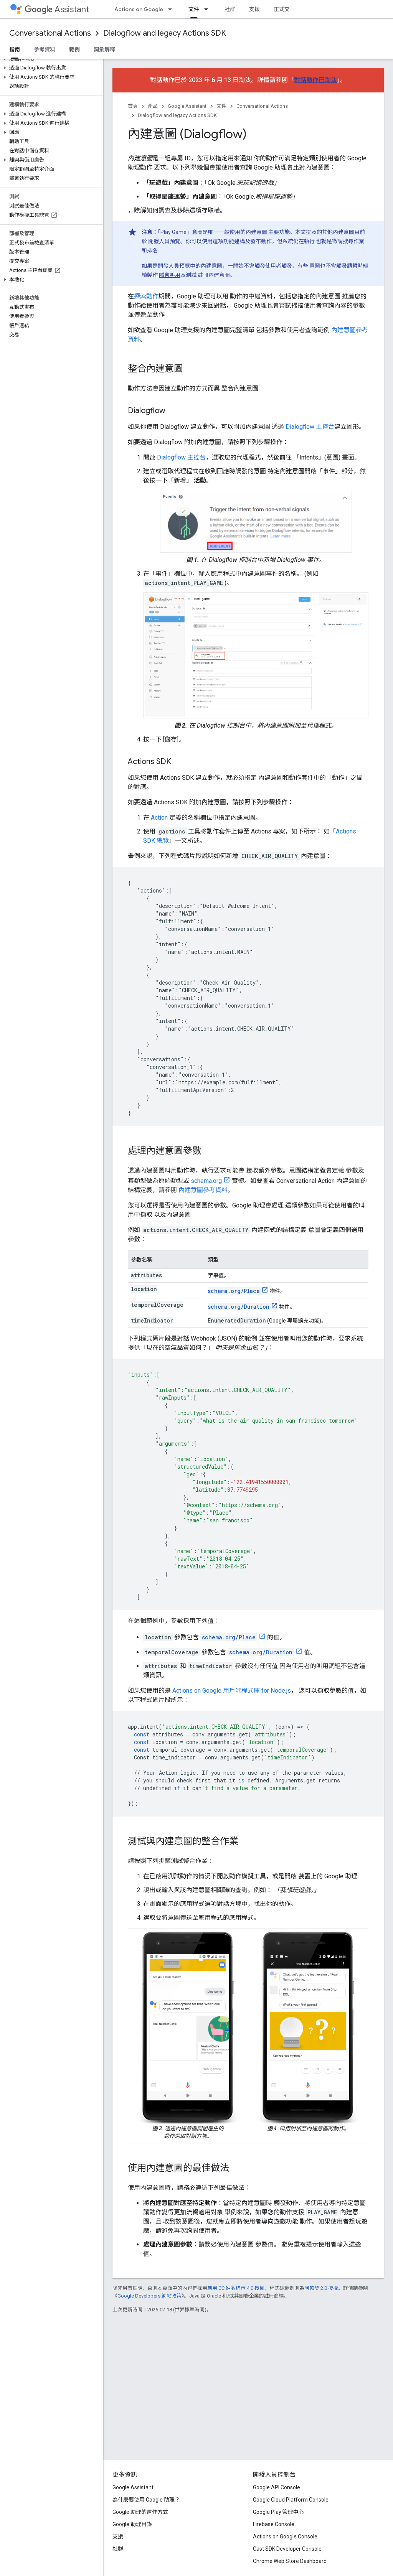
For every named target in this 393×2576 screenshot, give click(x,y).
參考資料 (44, 49)
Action (159, 817)
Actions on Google (138, 9)
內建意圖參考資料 (203, 1190)
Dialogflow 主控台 (310, 426)
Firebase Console (273, 2524)
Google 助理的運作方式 (140, 2512)
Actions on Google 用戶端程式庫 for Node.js (231, 1690)
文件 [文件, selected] (193, 9)
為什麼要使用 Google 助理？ (146, 2500)
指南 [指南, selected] (14, 49)
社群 (230, 9)
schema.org (206, 1180)
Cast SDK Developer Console (287, 2549)
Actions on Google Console (285, 2536)
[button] (50, 58)
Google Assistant (187, 106)
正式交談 (284, 9)
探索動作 (146, 296)
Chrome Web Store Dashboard (290, 2561)
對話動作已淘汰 (315, 80)
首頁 (133, 106)
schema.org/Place (234, 1291)
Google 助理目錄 (132, 2524)
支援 (254, 9)
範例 (74, 49)
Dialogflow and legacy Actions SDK (164, 33)
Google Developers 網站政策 (149, 2296)
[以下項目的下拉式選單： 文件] (208, 9)
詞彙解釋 (104, 49)
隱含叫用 (169, 275)
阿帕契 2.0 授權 (321, 2288)
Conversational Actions (50, 33)
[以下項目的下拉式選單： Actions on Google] (172, 9)
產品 (153, 106)
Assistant (57, 9)
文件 (221, 106)
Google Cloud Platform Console (291, 2500)
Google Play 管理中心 (278, 2512)
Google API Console (276, 2487)
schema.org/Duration (238, 1306)
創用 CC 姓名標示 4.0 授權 (235, 2288)
